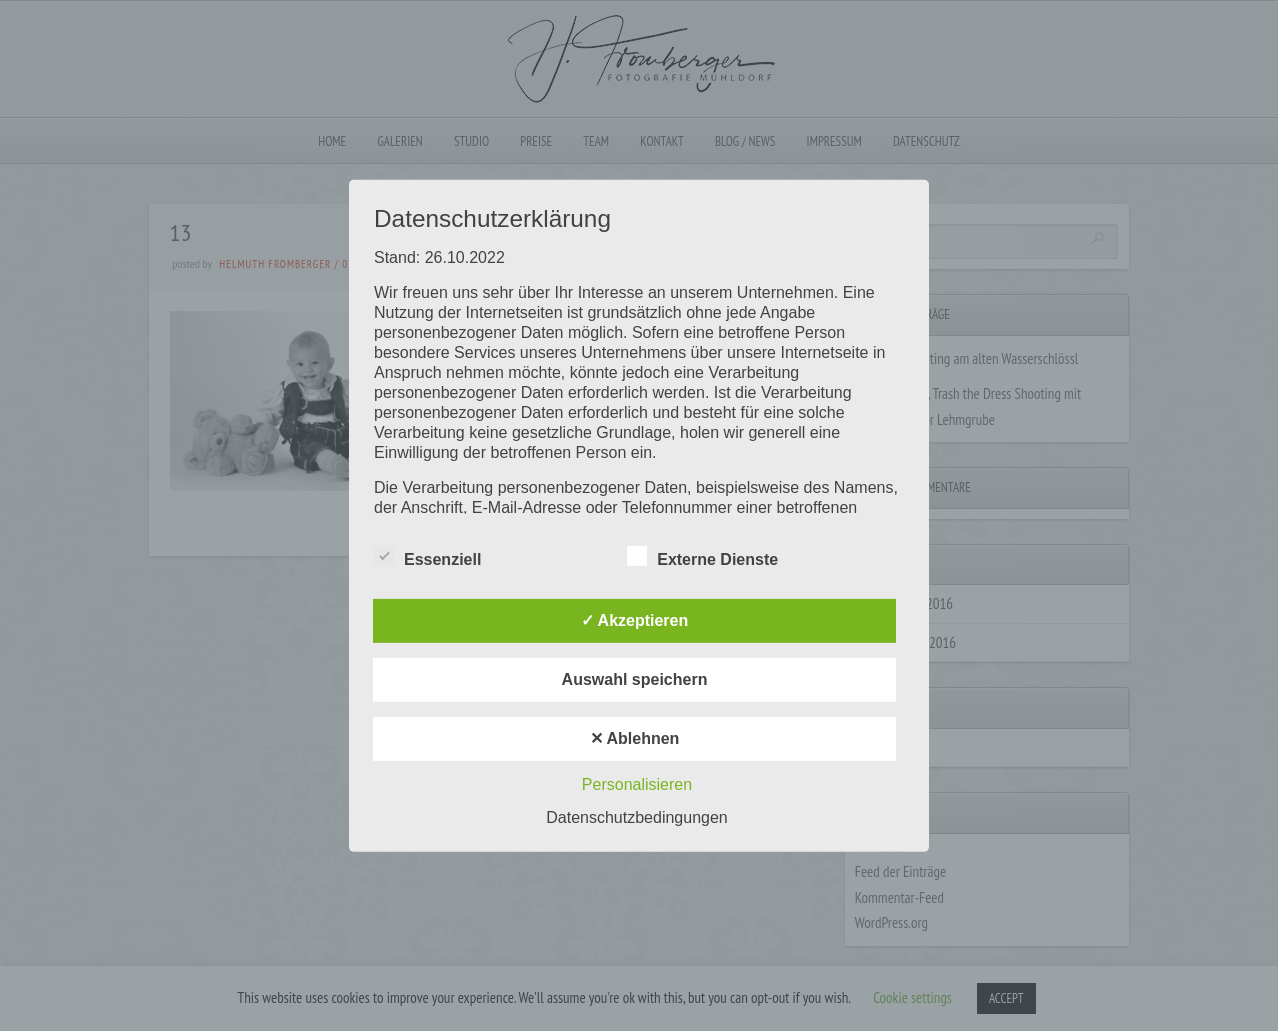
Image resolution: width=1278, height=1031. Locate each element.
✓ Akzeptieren (635, 620)
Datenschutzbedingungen (636, 817)
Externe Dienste (702, 557)
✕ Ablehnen (635, 738)
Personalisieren (637, 784)
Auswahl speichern (635, 679)
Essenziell (427, 557)
